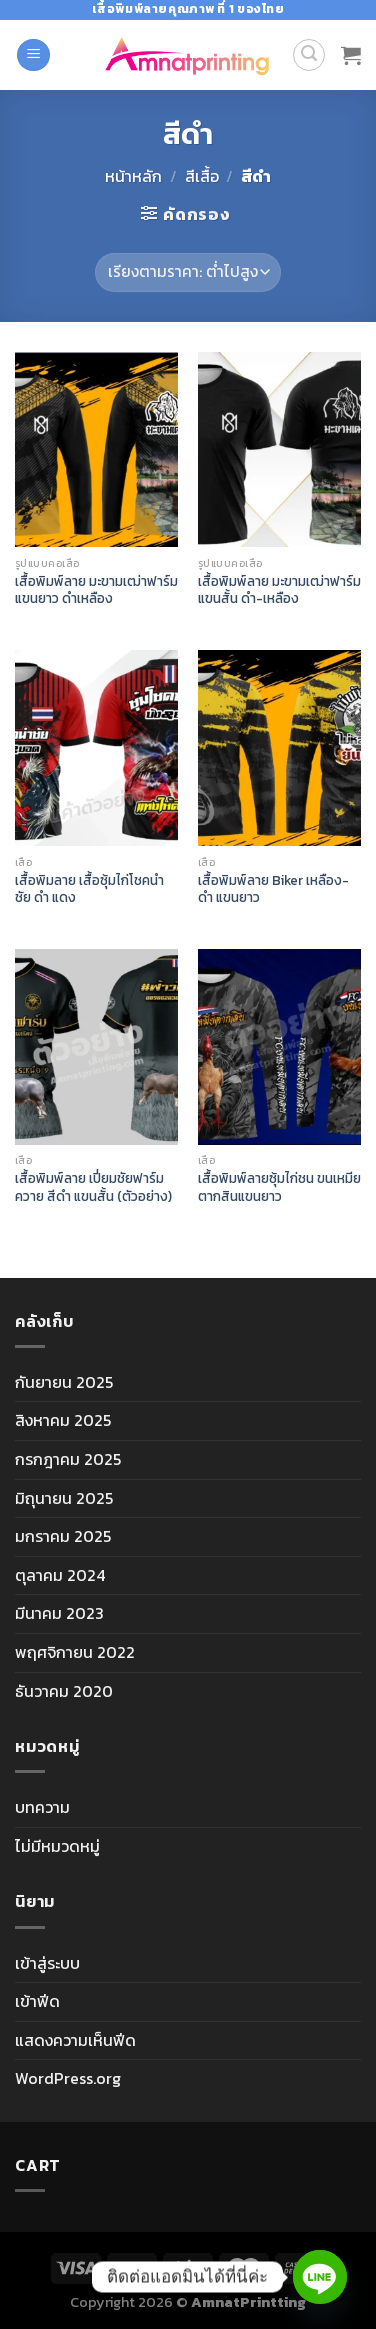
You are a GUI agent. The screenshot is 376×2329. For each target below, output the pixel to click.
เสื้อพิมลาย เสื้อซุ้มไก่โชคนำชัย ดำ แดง (89, 889)
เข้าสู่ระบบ (47, 1963)
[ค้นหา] (309, 55)
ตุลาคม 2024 (60, 1575)
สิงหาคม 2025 (63, 1420)
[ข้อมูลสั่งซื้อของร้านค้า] (187, 272)
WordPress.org (68, 2078)
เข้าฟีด (37, 2001)
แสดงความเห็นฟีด (75, 2040)
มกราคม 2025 (63, 1536)
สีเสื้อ (202, 176)
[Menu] (33, 55)
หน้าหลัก (133, 176)
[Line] (320, 2277)
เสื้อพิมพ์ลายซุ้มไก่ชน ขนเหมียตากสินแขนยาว (279, 1187)
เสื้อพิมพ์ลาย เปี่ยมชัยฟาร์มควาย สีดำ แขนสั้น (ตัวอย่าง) (93, 1187)
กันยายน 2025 (64, 1382)
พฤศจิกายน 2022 (75, 1652)
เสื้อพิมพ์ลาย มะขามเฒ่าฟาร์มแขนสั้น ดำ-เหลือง (279, 590)
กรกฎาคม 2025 (68, 1459)
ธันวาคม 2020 (64, 1691)
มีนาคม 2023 (59, 1613)
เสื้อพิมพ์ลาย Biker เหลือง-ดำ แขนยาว (273, 889)
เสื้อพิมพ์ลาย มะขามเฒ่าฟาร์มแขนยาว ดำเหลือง (96, 590)
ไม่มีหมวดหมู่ (57, 1846)
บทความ (42, 1807)
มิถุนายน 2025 (64, 1498)
